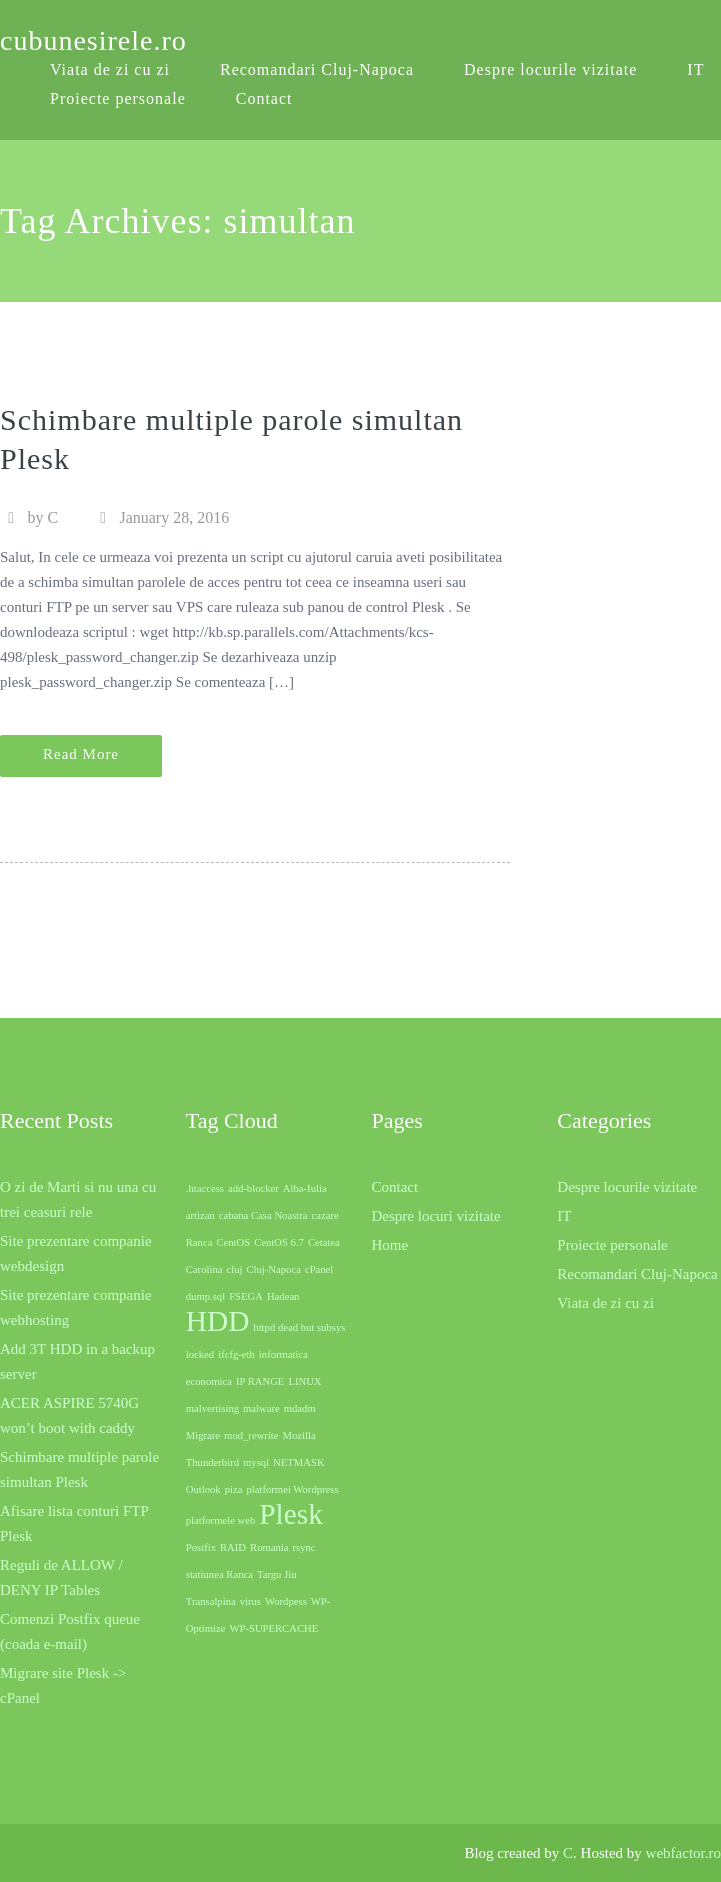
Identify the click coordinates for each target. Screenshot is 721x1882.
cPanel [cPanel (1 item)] (319, 1269)
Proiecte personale (118, 98)
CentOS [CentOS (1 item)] (233, 1242)
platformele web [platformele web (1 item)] (221, 1520)
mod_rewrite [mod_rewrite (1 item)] (251, 1435)
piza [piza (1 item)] (234, 1489)
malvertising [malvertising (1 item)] (212, 1408)
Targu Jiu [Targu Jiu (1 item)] (277, 1574)
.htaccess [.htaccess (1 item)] (205, 1188)
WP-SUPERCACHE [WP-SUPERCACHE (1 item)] (273, 1628)
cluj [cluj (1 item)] (234, 1269)
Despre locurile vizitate (550, 69)
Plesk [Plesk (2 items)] (291, 1514)
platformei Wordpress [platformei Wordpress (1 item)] (292, 1489)
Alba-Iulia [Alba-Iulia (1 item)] (305, 1188)
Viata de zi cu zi (605, 1303)
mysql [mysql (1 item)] (256, 1462)
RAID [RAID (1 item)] (233, 1547)
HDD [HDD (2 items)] (218, 1321)
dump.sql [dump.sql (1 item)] (205, 1296)
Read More (81, 754)
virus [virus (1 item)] (250, 1601)
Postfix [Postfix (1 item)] (201, 1547)
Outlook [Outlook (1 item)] (203, 1489)
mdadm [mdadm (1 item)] (300, 1408)
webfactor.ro (683, 1853)
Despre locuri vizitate (436, 1216)
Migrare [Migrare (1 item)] (203, 1435)
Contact (264, 98)
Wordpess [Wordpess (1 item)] (286, 1601)
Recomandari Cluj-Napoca (317, 69)
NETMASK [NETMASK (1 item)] (299, 1462)
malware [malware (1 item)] (261, 1408)
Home (390, 1245)
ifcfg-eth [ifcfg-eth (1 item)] (236, 1354)
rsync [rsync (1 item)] (304, 1547)
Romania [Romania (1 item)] (269, 1547)
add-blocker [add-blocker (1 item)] (253, 1188)
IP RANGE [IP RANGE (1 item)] (260, 1381)
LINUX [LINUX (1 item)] (304, 1381)
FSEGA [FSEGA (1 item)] (246, 1296)
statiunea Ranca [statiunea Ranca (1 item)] (219, 1574)
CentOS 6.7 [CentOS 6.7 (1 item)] (279, 1242)
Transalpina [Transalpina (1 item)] (211, 1601)
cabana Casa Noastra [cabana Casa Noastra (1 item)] (263, 1215)
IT (695, 69)
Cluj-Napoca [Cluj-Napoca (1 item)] (273, 1269)
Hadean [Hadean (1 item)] (283, 1296)
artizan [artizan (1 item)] (200, 1215)
